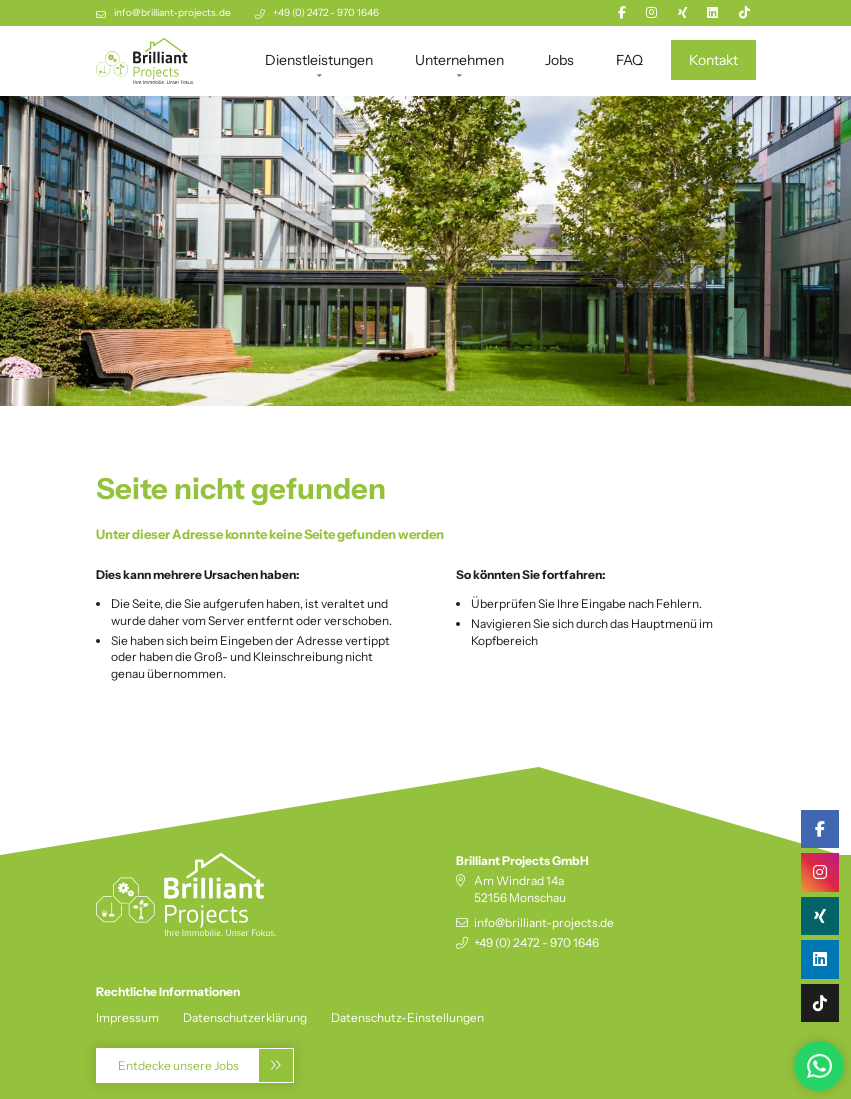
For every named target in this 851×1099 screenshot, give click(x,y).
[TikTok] (744, 12)
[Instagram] (651, 12)
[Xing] (682, 12)
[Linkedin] (712, 12)
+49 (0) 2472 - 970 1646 (326, 12)
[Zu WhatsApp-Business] (817, 1064)
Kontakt (713, 60)
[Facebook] (622, 12)
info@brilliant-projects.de (172, 12)
